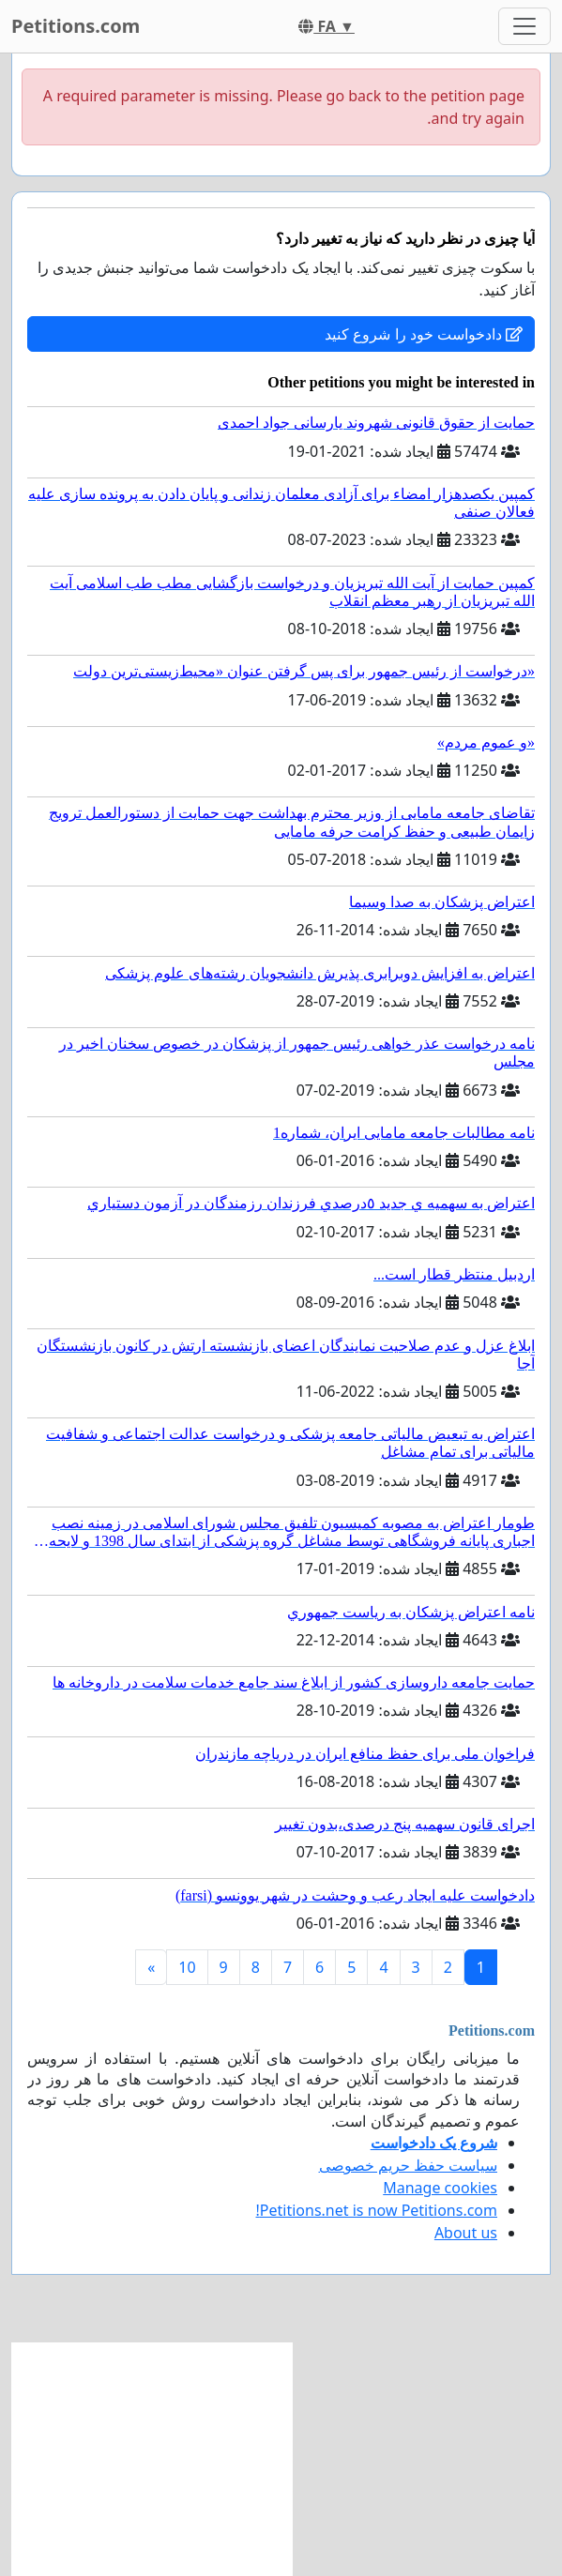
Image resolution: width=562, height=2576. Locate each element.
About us (465, 2232)
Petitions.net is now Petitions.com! (376, 2210)
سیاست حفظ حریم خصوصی (408, 2165)
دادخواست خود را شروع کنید (424, 334)
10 (186, 1967)
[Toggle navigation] (524, 26)
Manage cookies (440, 2187)
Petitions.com (75, 25)
